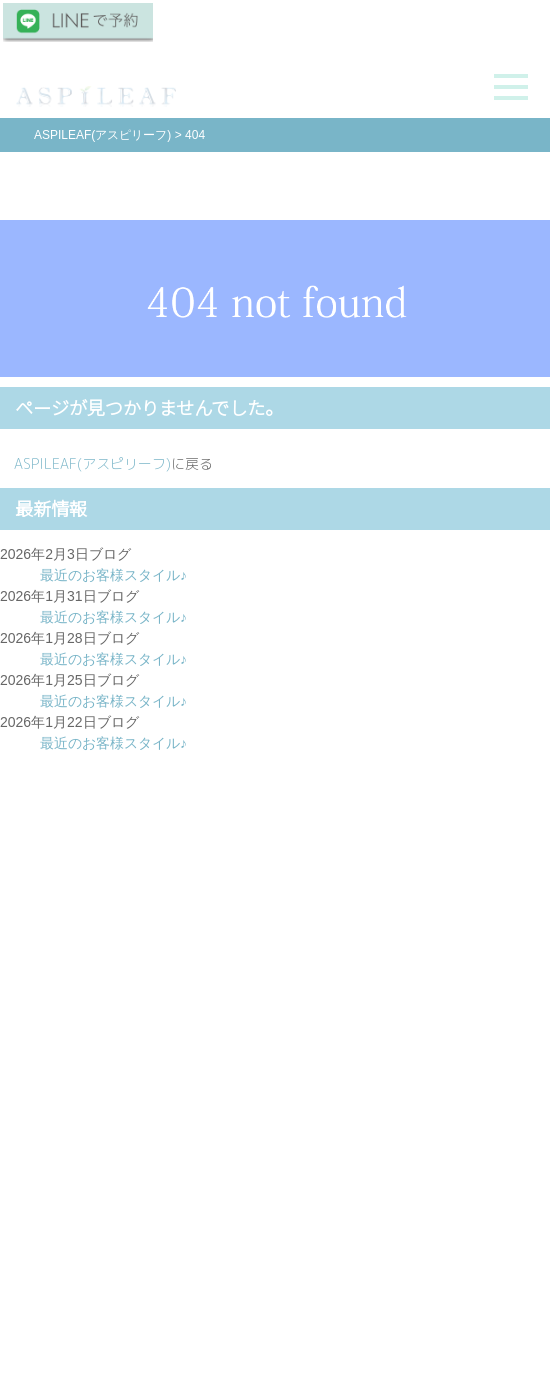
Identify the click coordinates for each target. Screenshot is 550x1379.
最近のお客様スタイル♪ (113, 575)
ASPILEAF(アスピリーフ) (92, 463)
